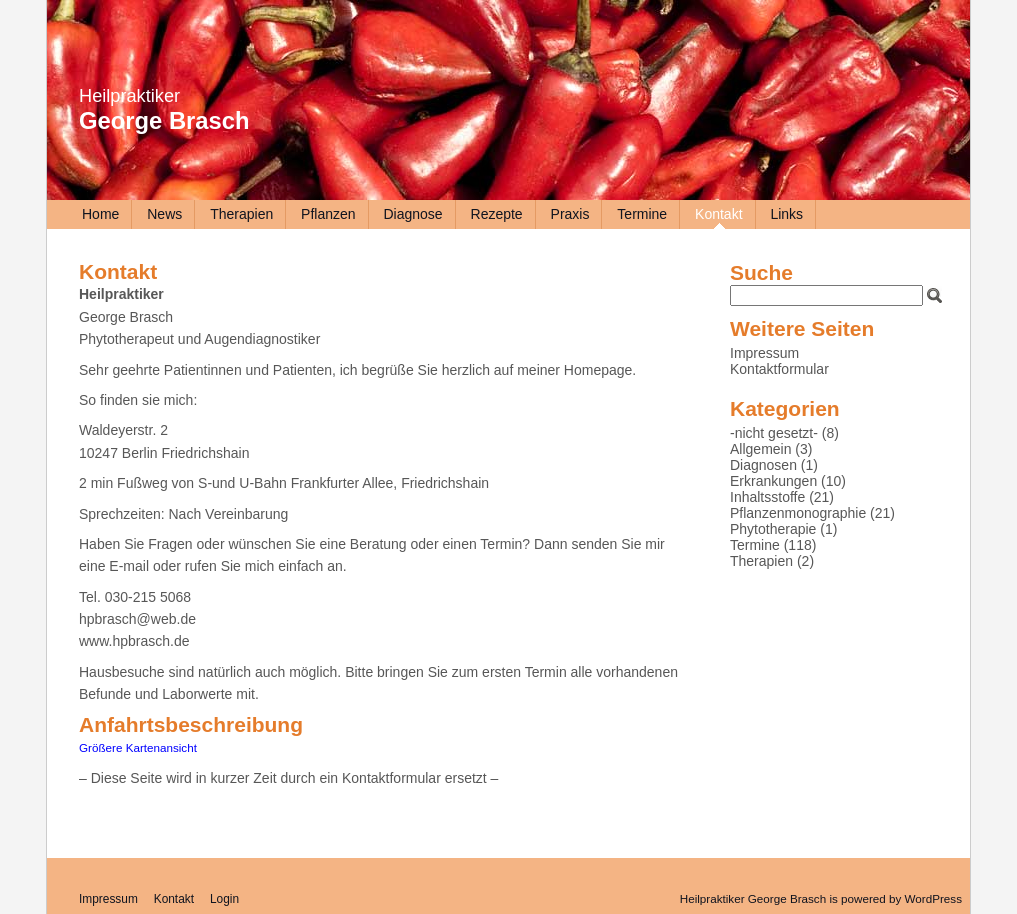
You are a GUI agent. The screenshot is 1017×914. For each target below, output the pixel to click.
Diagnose (412, 214)
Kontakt (718, 214)
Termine (642, 214)
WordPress (933, 898)
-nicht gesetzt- (774, 433)
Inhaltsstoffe (767, 497)
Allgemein (760, 449)
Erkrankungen (773, 481)
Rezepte (497, 214)
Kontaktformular (779, 369)
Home (100, 214)
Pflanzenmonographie (798, 513)
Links (786, 214)
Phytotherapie (773, 529)
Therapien (241, 214)
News (164, 214)
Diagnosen (763, 465)
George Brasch (164, 120)
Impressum (764, 353)
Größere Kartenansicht (138, 747)
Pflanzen (328, 214)
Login (224, 899)
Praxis (570, 214)
